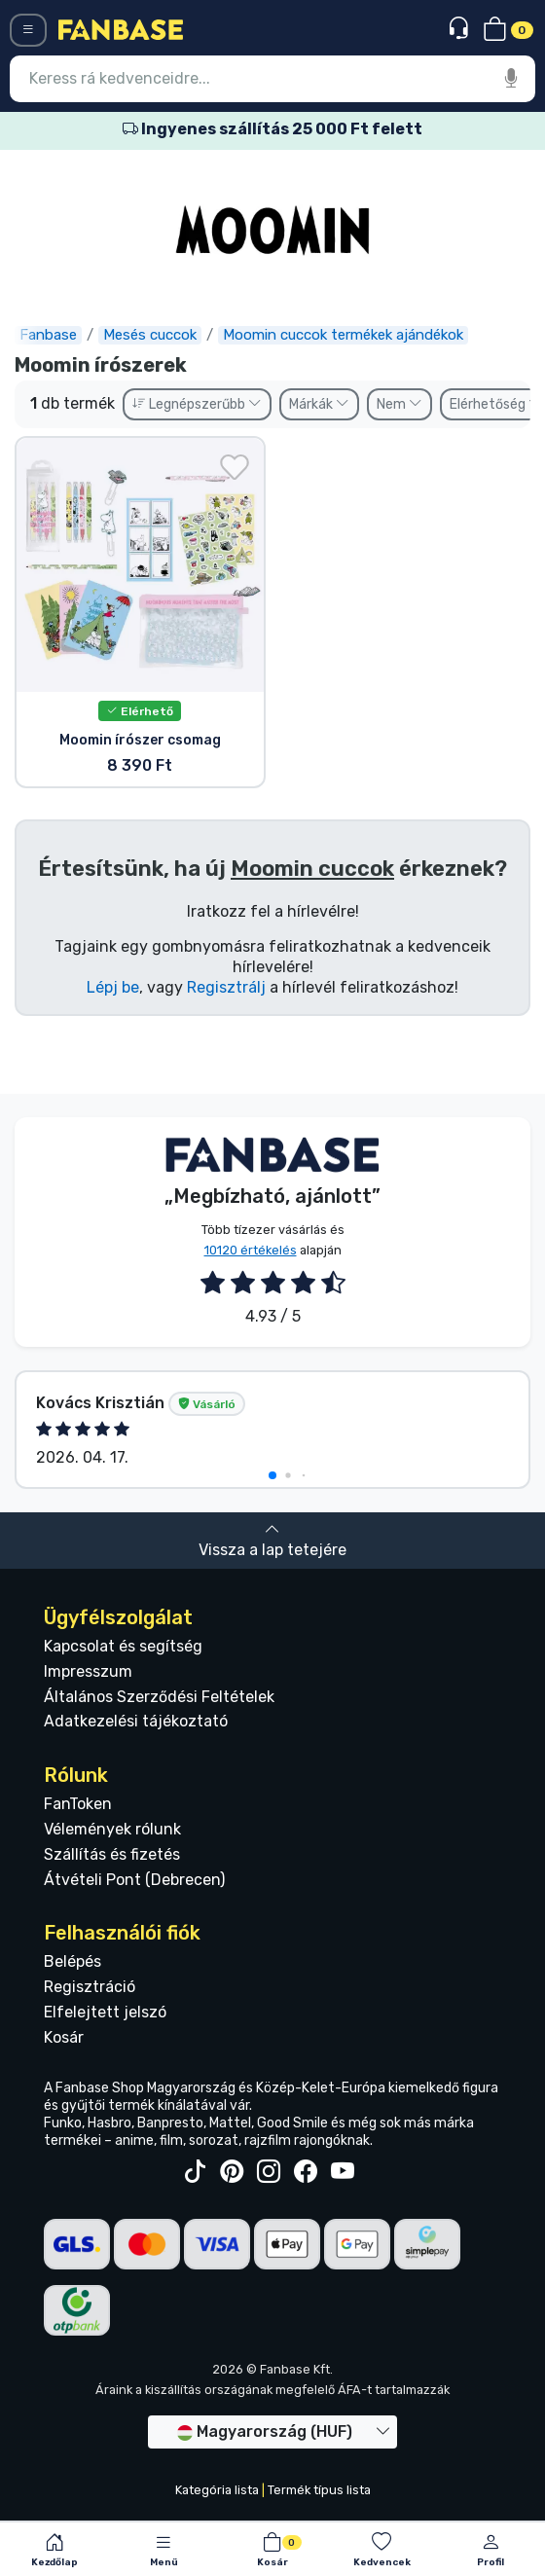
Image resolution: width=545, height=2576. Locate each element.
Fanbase (48, 335)
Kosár (64, 2037)
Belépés (72, 1961)
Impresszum (88, 1671)
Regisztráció (89, 1986)
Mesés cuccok (150, 335)
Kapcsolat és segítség (123, 1646)
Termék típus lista (319, 2490)
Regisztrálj (226, 987)
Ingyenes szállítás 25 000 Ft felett (272, 129)
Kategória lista (217, 2490)
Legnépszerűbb (197, 404)
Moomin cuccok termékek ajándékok (343, 335)
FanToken (78, 1804)
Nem (399, 404)
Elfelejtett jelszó (105, 2012)
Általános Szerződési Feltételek (159, 1696)
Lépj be (113, 987)
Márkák (319, 404)
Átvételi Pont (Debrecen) (134, 1879)
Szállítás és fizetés (112, 1854)
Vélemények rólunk (112, 1829)
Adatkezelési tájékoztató (136, 1721)
